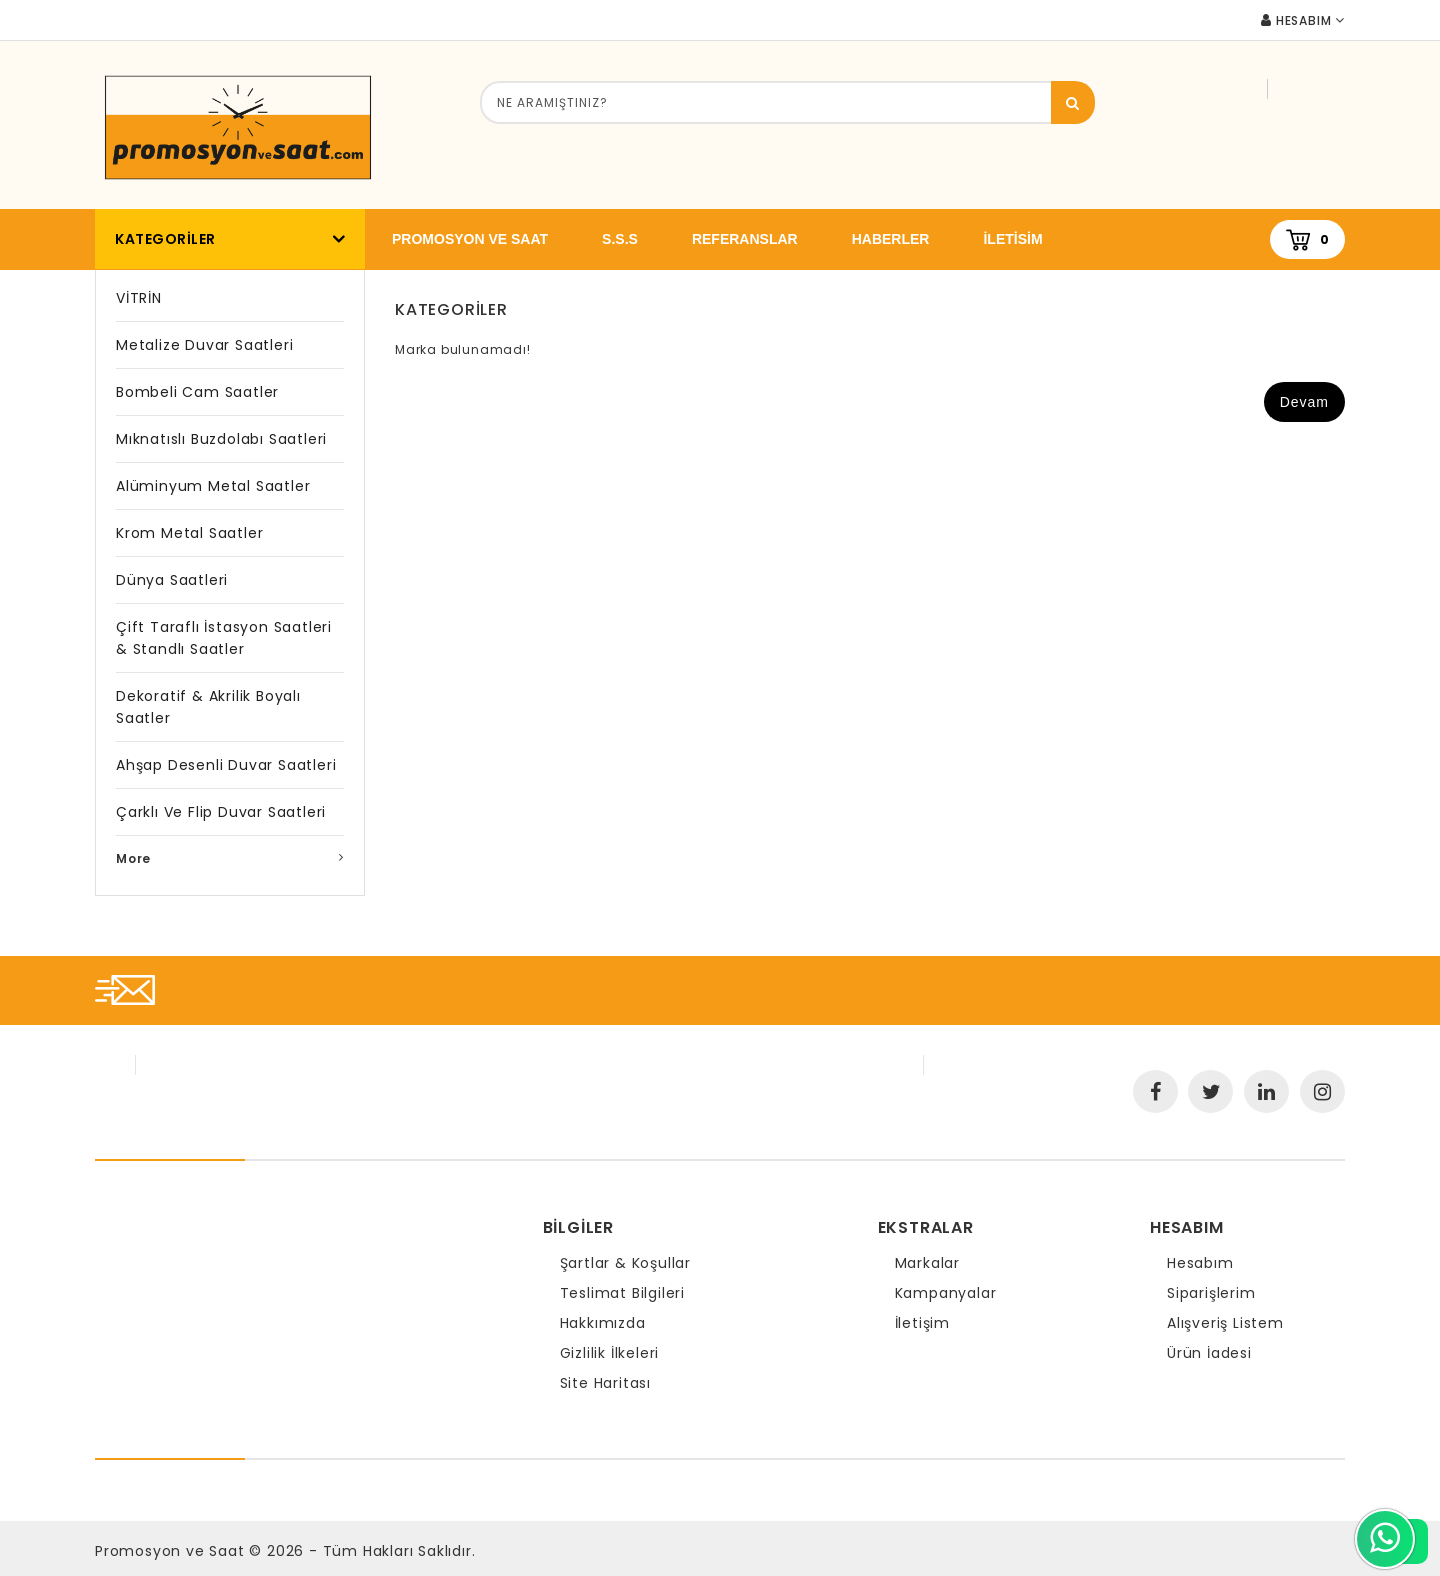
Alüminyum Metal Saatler (213, 486)
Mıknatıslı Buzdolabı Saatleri (221, 439)
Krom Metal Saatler (189, 533)
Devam (1304, 402)
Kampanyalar (946, 1293)
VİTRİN (139, 298)
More (133, 858)
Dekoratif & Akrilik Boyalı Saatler (208, 707)
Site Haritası (605, 1383)
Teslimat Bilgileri (622, 1293)
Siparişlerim (1211, 1293)
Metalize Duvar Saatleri (204, 345)
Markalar (927, 1263)
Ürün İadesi (1209, 1353)
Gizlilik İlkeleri (610, 1353)
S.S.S (620, 239)
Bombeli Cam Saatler (197, 392)
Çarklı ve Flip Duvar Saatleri (221, 812)
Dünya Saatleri (172, 580)
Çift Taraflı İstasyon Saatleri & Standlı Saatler (224, 638)
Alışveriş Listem (1225, 1323)
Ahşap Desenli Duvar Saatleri (226, 765)
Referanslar (745, 239)
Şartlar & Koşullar (625, 1263)
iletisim (1012, 239)
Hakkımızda (603, 1323)
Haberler (891, 239)
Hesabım (1200, 1263)
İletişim (922, 1323)
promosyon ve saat (470, 239)
